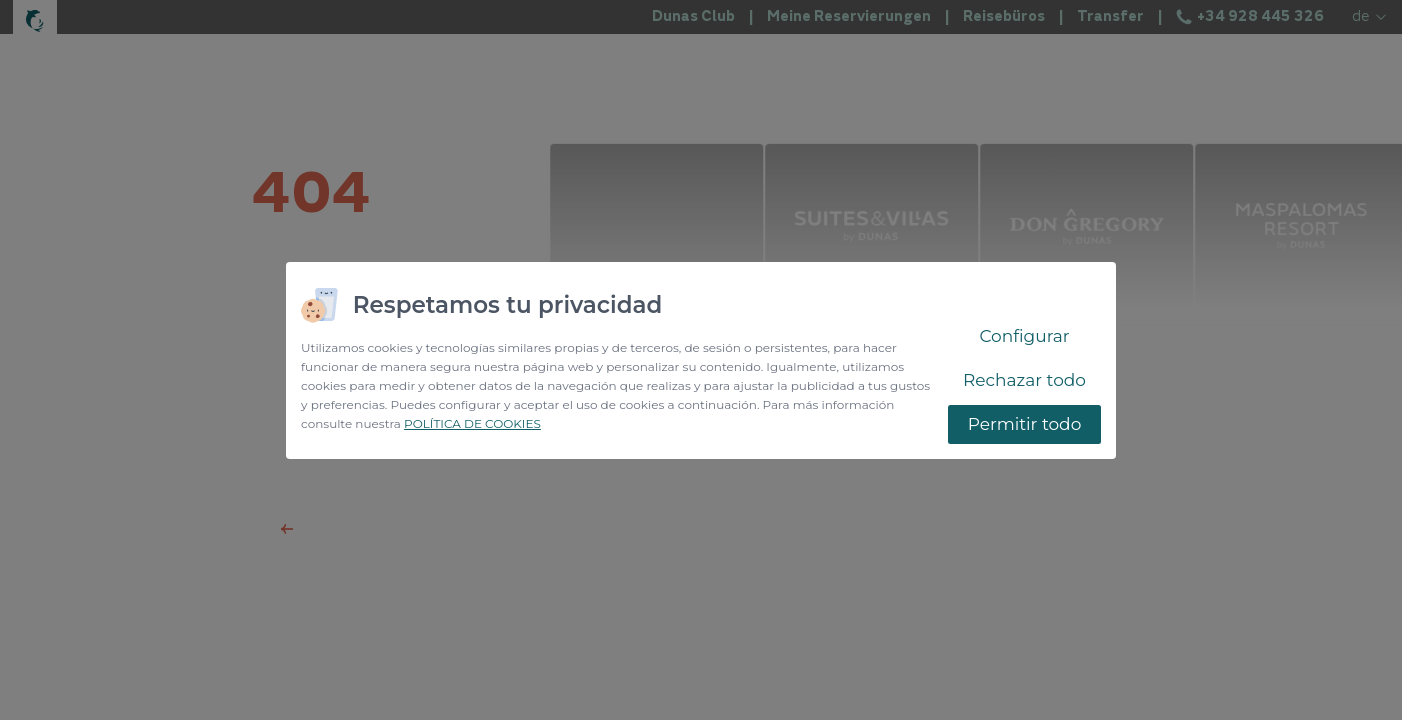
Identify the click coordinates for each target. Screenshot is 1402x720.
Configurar (1024, 336)
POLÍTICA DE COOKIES (472, 423)
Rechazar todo (1024, 380)
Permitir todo (1025, 424)
